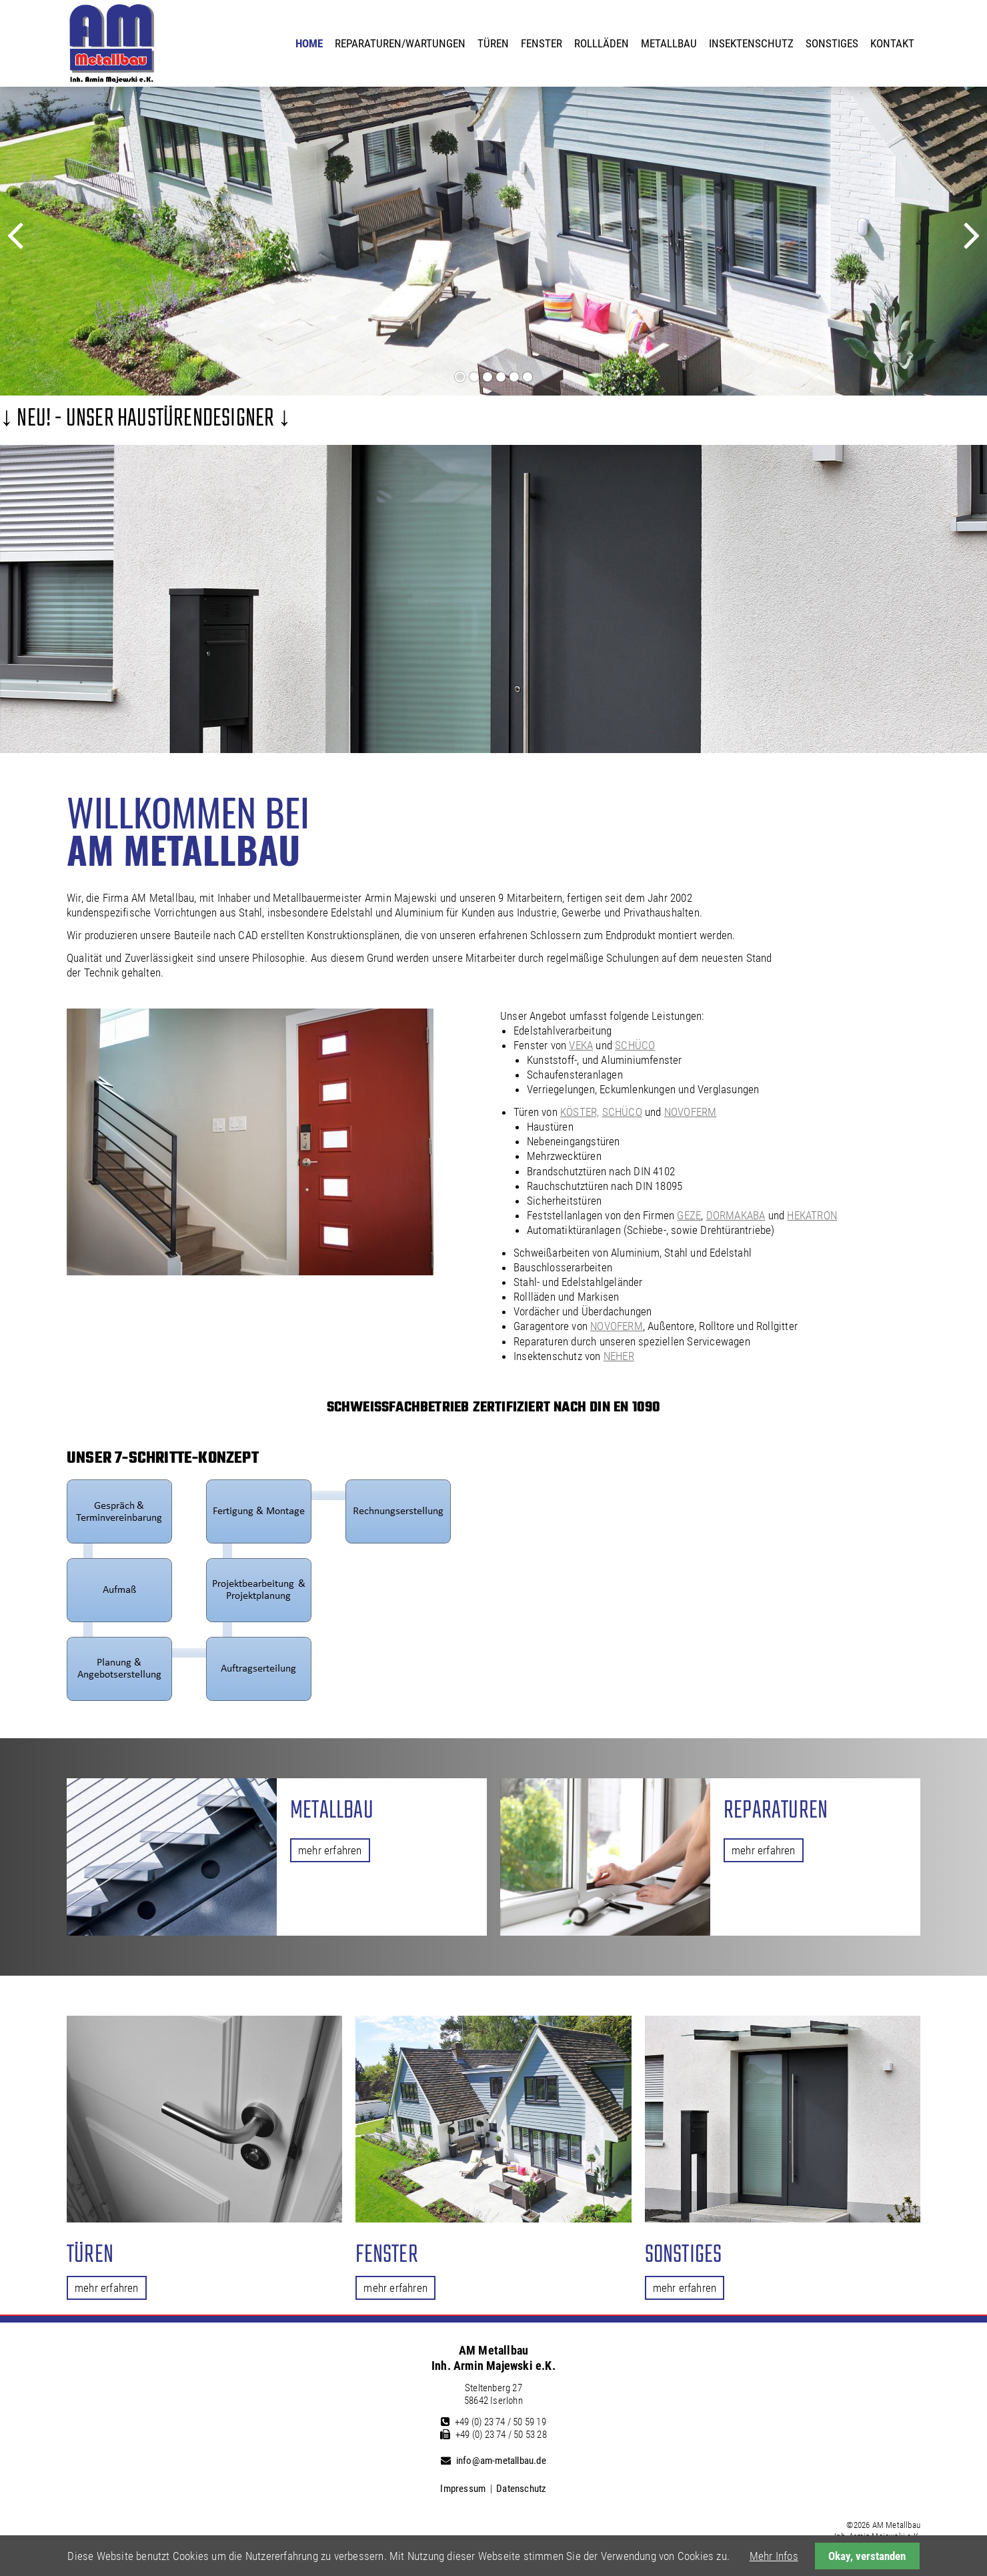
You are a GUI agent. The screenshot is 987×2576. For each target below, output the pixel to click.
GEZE (689, 1215)
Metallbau (669, 43)
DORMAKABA (736, 1215)
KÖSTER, (579, 1112)
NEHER (619, 1356)
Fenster (541, 43)
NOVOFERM (690, 1112)
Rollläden (601, 43)
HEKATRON (812, 1215)
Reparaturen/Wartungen (400, 43)
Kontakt (892, 43)
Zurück (32, 246)
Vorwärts (950, 246)
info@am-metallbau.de (501, 2461)
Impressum (462, 2489)
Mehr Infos (774, 2556)
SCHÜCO (635, 1045)
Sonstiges (832, 43)
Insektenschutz (751, 43)
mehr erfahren (330, 1850)
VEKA (581, 1045)
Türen (493, 43)
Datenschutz (521, 2489)
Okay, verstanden (867, 2556)
